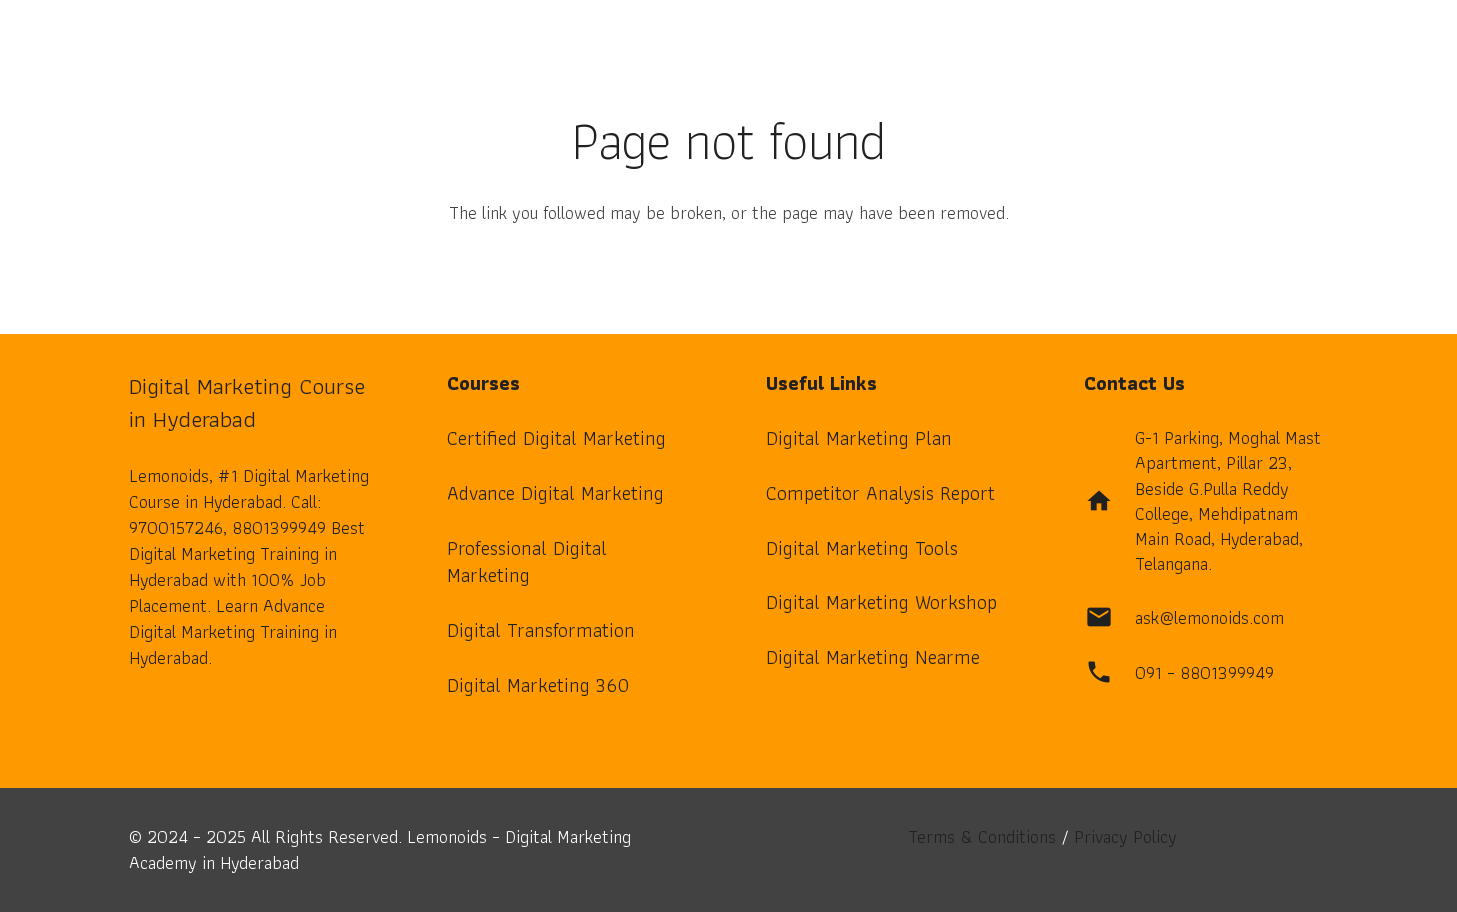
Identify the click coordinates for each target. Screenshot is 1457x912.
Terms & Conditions (982, 836)
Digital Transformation (541, 630)
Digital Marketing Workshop (881, 602)
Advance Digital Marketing (555, 493)
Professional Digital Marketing (527, 562)
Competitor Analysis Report (880, 493)
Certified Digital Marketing (556, 438)
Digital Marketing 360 (538, 685)
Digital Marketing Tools (862, 548)
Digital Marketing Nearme (873, 657)
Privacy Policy (1125, 836)
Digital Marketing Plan (859, 438)
